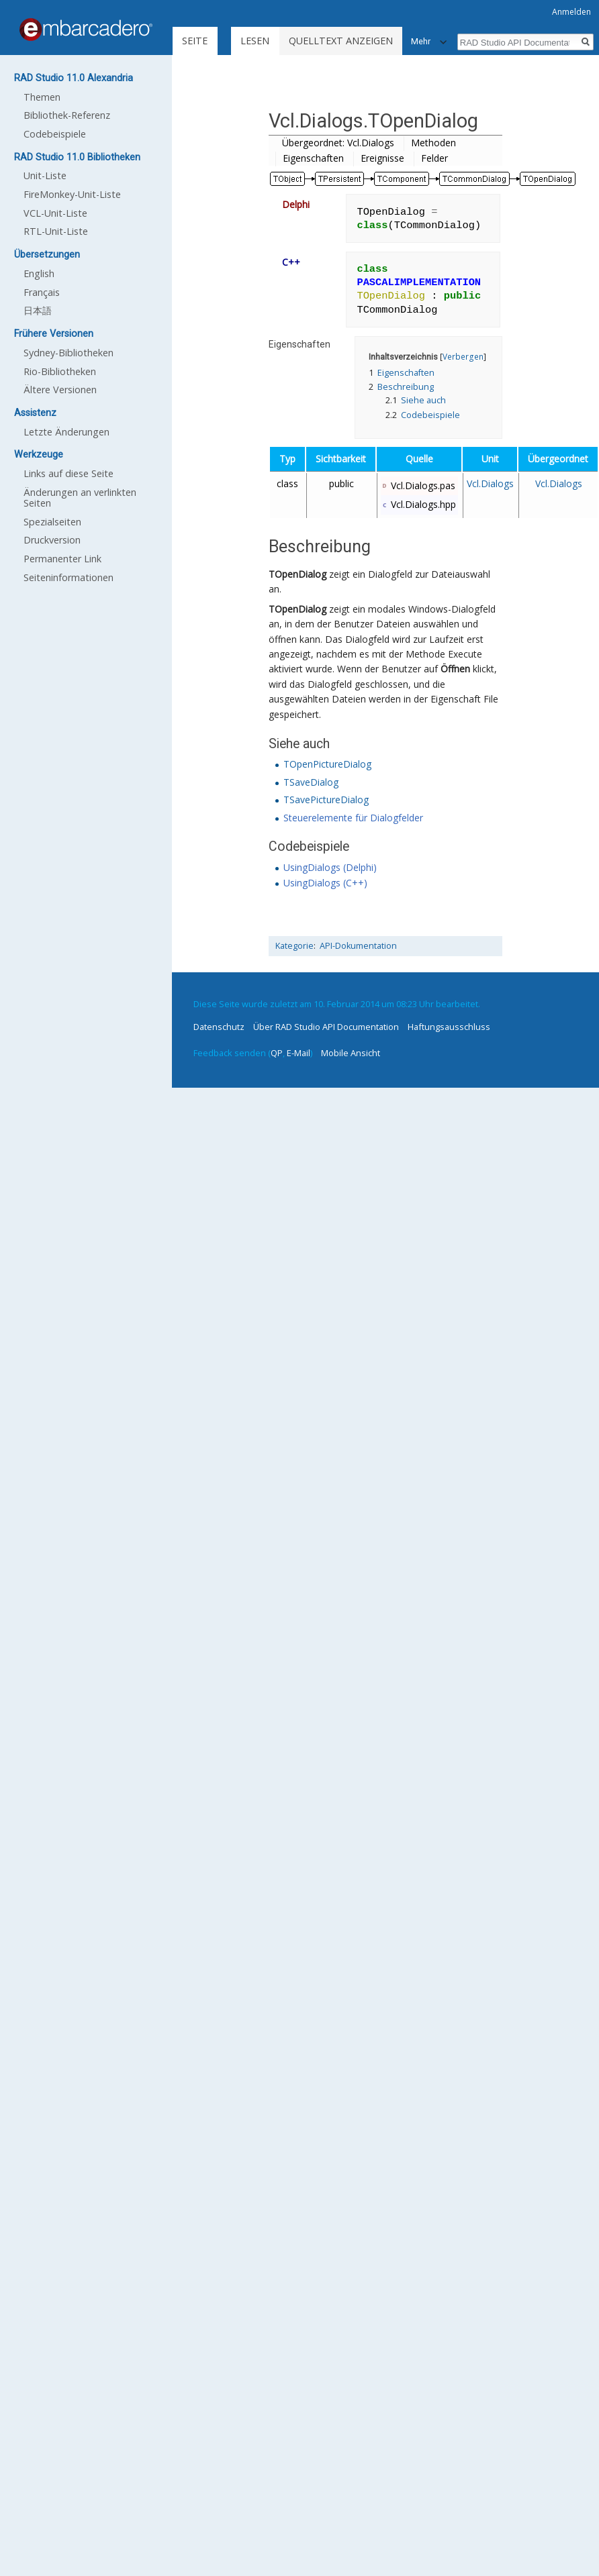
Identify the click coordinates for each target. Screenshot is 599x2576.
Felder (434, 158)
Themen (42, 97)
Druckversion (52, 539)
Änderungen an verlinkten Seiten (80, 497)
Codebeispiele (55, 133)
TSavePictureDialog (326, 799)
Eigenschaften (313, 158)
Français (42, 292)
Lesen (254, 40)
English (39, 273)
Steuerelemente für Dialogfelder (353, 817)
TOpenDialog (297, 574)
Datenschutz (218, 1027)
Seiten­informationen (68, 577)
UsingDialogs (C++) (325, 882)
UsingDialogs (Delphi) (330, 867)
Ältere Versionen (60, 389)
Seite (195, 40)
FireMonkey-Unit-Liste (72, 194)
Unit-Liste (45, 175)
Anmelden (571, 11)
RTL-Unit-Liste (56, 231)
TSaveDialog (310, 782)
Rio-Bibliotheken (60, 371)
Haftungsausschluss (449, 1027)
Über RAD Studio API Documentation (326, 1027)
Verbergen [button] (463, 356)
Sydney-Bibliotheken (68, 352)
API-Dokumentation (358, 945)
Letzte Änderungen (66, 431)
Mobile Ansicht (350, 1053)
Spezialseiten (52, 521)
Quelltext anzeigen (341, 40)
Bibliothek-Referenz (67, 115)
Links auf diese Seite (68, 473)
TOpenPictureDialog (327, 764)
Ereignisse (382, 158)
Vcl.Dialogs (490, 483)
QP (277, 1053)
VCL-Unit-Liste (55, 213)
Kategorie (294, 945)
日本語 (38, 310)
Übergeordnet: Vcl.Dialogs (338, 142)
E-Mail (298, 1053)
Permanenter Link (62, 558)
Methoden (433, 142)
